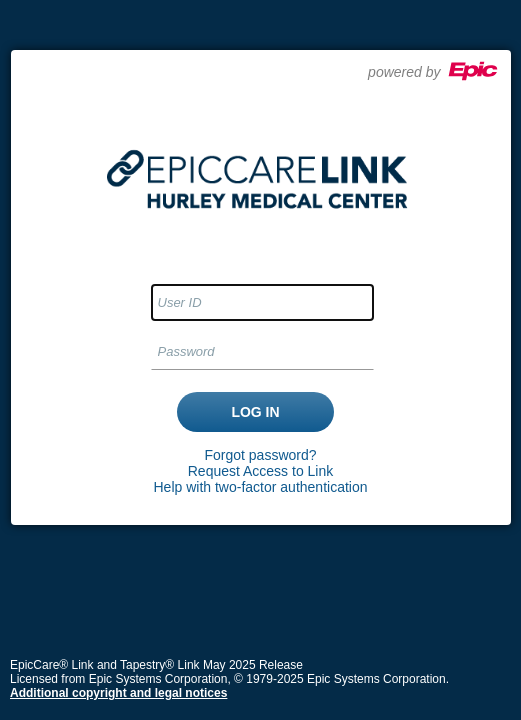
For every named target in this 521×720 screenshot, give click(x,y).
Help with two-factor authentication (261, 487)
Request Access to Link (261, 471)
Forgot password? (260, 455)
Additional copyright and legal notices (118, 693)
